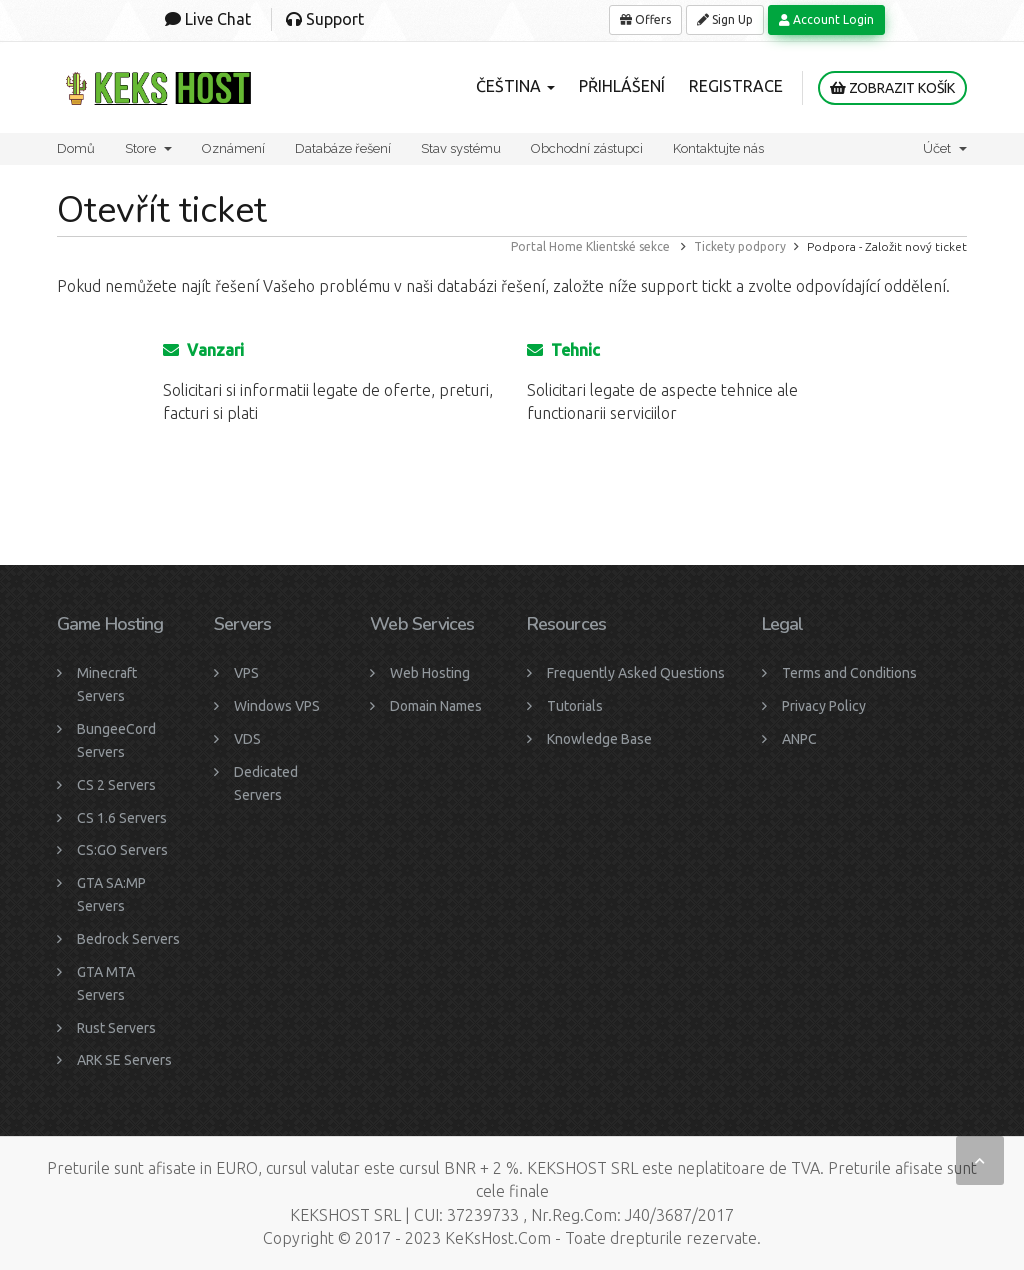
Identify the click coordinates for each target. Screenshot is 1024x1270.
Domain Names (436, 706)
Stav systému (461, 148)
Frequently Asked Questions (636, 673)
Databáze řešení (343, 148)
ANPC (799, 739)
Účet (945, 148)
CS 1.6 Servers (122, 818)
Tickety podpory (740, 246)
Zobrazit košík (892, 88)
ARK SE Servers (124, 1060)
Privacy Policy (824, 706)
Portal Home (547, 246)
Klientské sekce (628, 246)
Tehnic (563, 350)
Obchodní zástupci (587, 148)
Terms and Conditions (849, 673)
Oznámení (233, 148)
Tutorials (575, 706)
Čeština (515, 86)
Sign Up (725, 19)
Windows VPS (277, 706)
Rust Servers (116, 1028)
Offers (645, 19)
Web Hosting (430, 673)
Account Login (826, 19)
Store (148, 148)
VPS (246, 673)
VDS (247, 739)
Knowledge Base (599, 739)
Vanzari (203, 350)
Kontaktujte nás (718, 148)
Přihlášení (622, 86)
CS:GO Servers (122, 850)
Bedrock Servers (128, 939)
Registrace (736, 86)
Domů (76, 148)
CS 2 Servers (116, 785)
